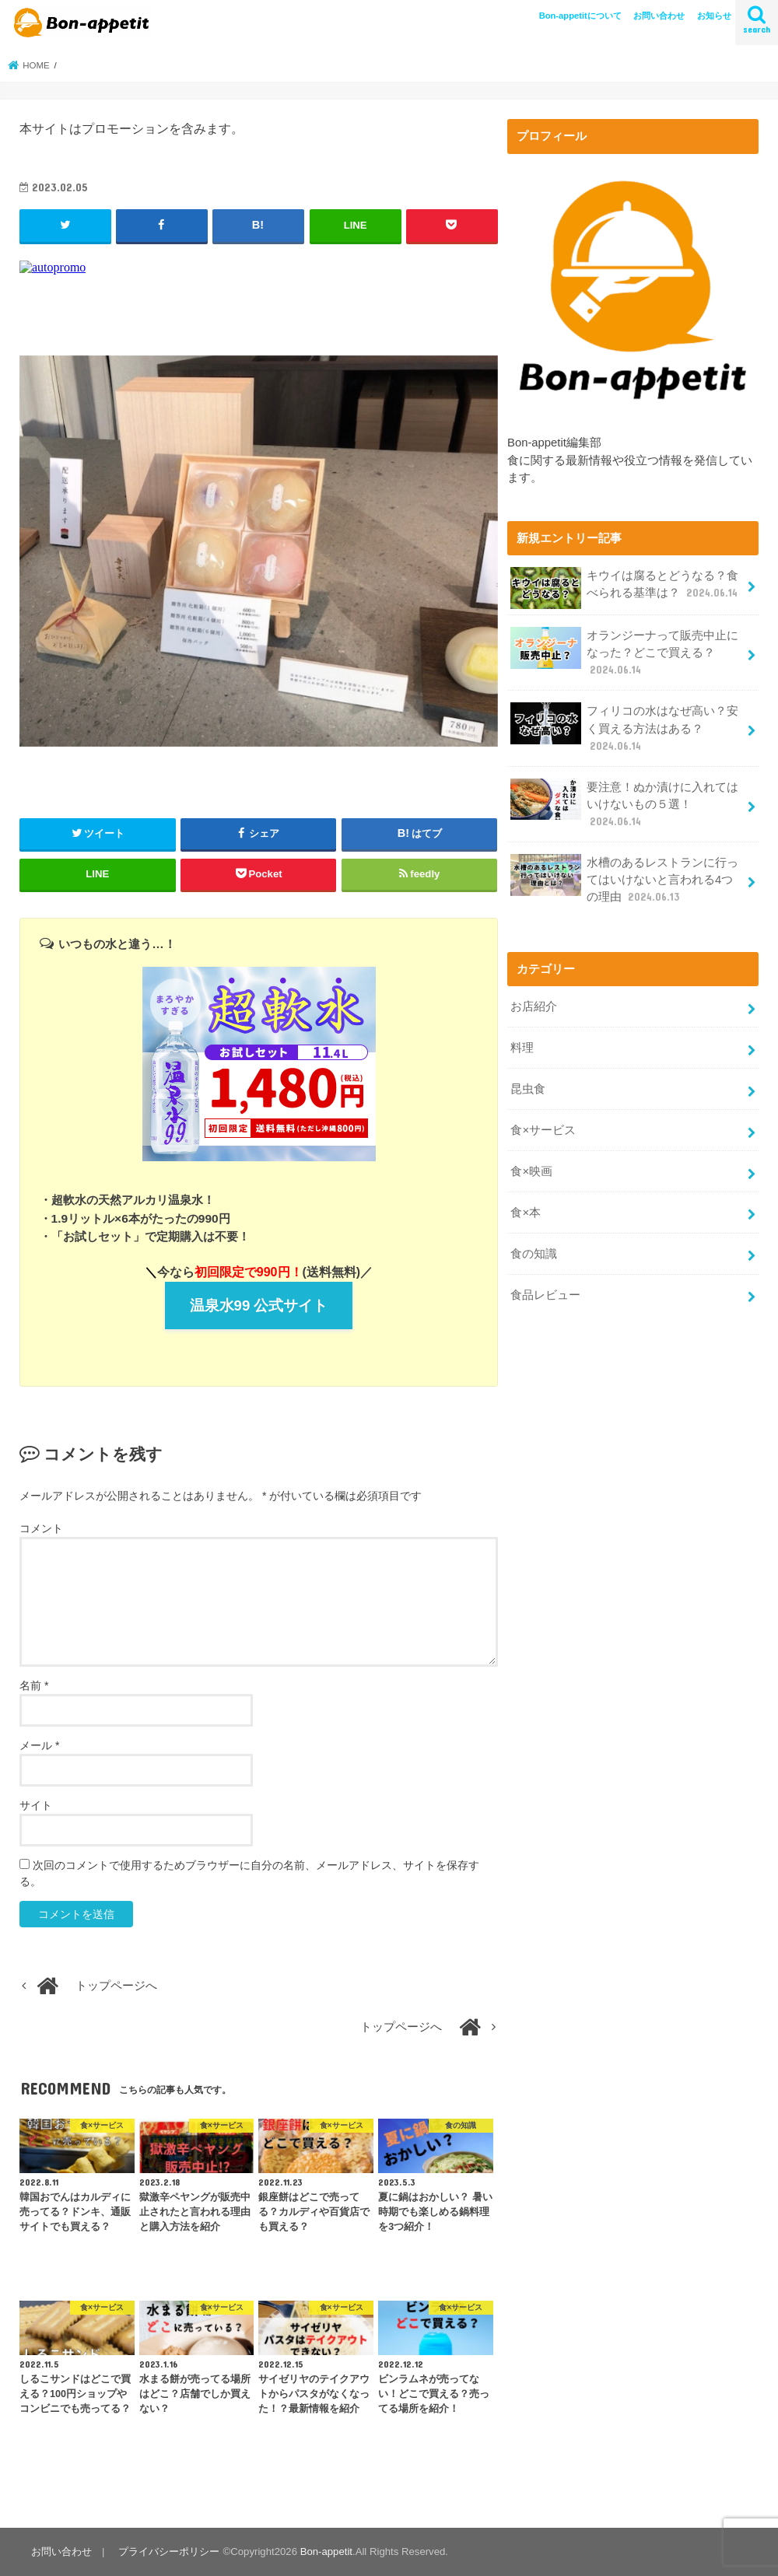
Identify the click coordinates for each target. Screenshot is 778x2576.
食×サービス (543, 1130)
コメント (41, 1528)
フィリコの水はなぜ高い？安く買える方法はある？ (624, 727)
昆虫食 (527, 1089)
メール (39, 1745)
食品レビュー (545, 1295)
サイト (35, 1805)
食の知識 (533, 1254)
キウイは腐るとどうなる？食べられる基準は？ (625, 588)
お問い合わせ (659, 15)
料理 (522, 1047)
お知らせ (714, 15)
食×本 (525, 1212)
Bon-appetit (326, 2551)
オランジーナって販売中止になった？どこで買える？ (624, 652)
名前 (33, 1685)
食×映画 (531, 1171)
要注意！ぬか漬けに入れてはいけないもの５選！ (624, 804)
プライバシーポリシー (168, 2551)
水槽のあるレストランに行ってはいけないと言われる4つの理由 (624, 879)
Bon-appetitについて (580, 15)
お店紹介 (533, 1006)
